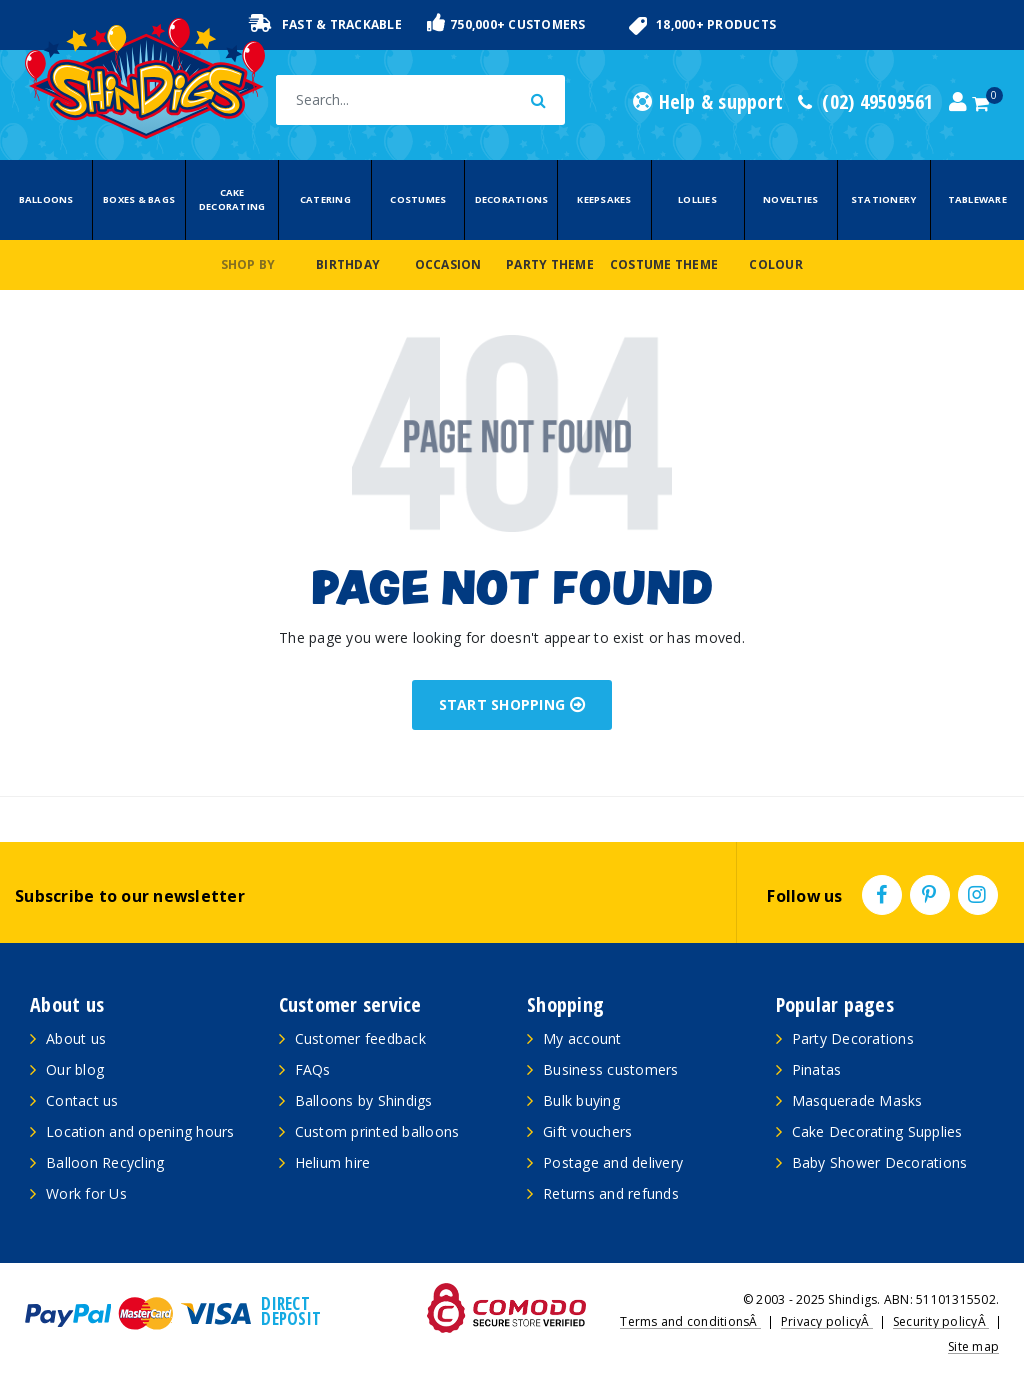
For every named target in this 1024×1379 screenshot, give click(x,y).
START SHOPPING (512, 704)
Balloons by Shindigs (364, 1100)
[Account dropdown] (958, 102)
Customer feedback (360, 1038)
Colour (776, 264)
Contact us (82, 1100)
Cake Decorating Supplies (877, 1131)
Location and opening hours (140, 1131)
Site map (973, 1346)
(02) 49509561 (866, 102)
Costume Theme (664, 264)
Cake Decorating (232, 199)
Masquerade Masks (857, 1100)
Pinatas (817, 1069)
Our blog (75, 1069)
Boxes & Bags (139, 199)
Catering (325, 199)
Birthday (348, 264)
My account (582, 1038)
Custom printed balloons (377, 1131)
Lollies (697, 199)
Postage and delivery (613, 1162)
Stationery (884, 199)
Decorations (512, 199)
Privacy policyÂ (827, 1321)
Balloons (46, 199)
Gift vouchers (587, 1131)
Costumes (418, 199)
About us (76, 1038)
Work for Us (86, 1193)
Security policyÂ (941, 1321)
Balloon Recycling (105, 1162)
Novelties (790, 199)
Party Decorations (853, 1038)
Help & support (708, 102)
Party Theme (550, 264)
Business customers (611, 1069)
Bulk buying (581, 1100)
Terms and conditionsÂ (690, 1321)
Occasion (448, 264)
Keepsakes (604, 199)
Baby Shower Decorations (880, 1162)
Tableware (977, 199)
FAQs (313, 1069)
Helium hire (333, 1162)
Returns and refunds (611, 1193)
